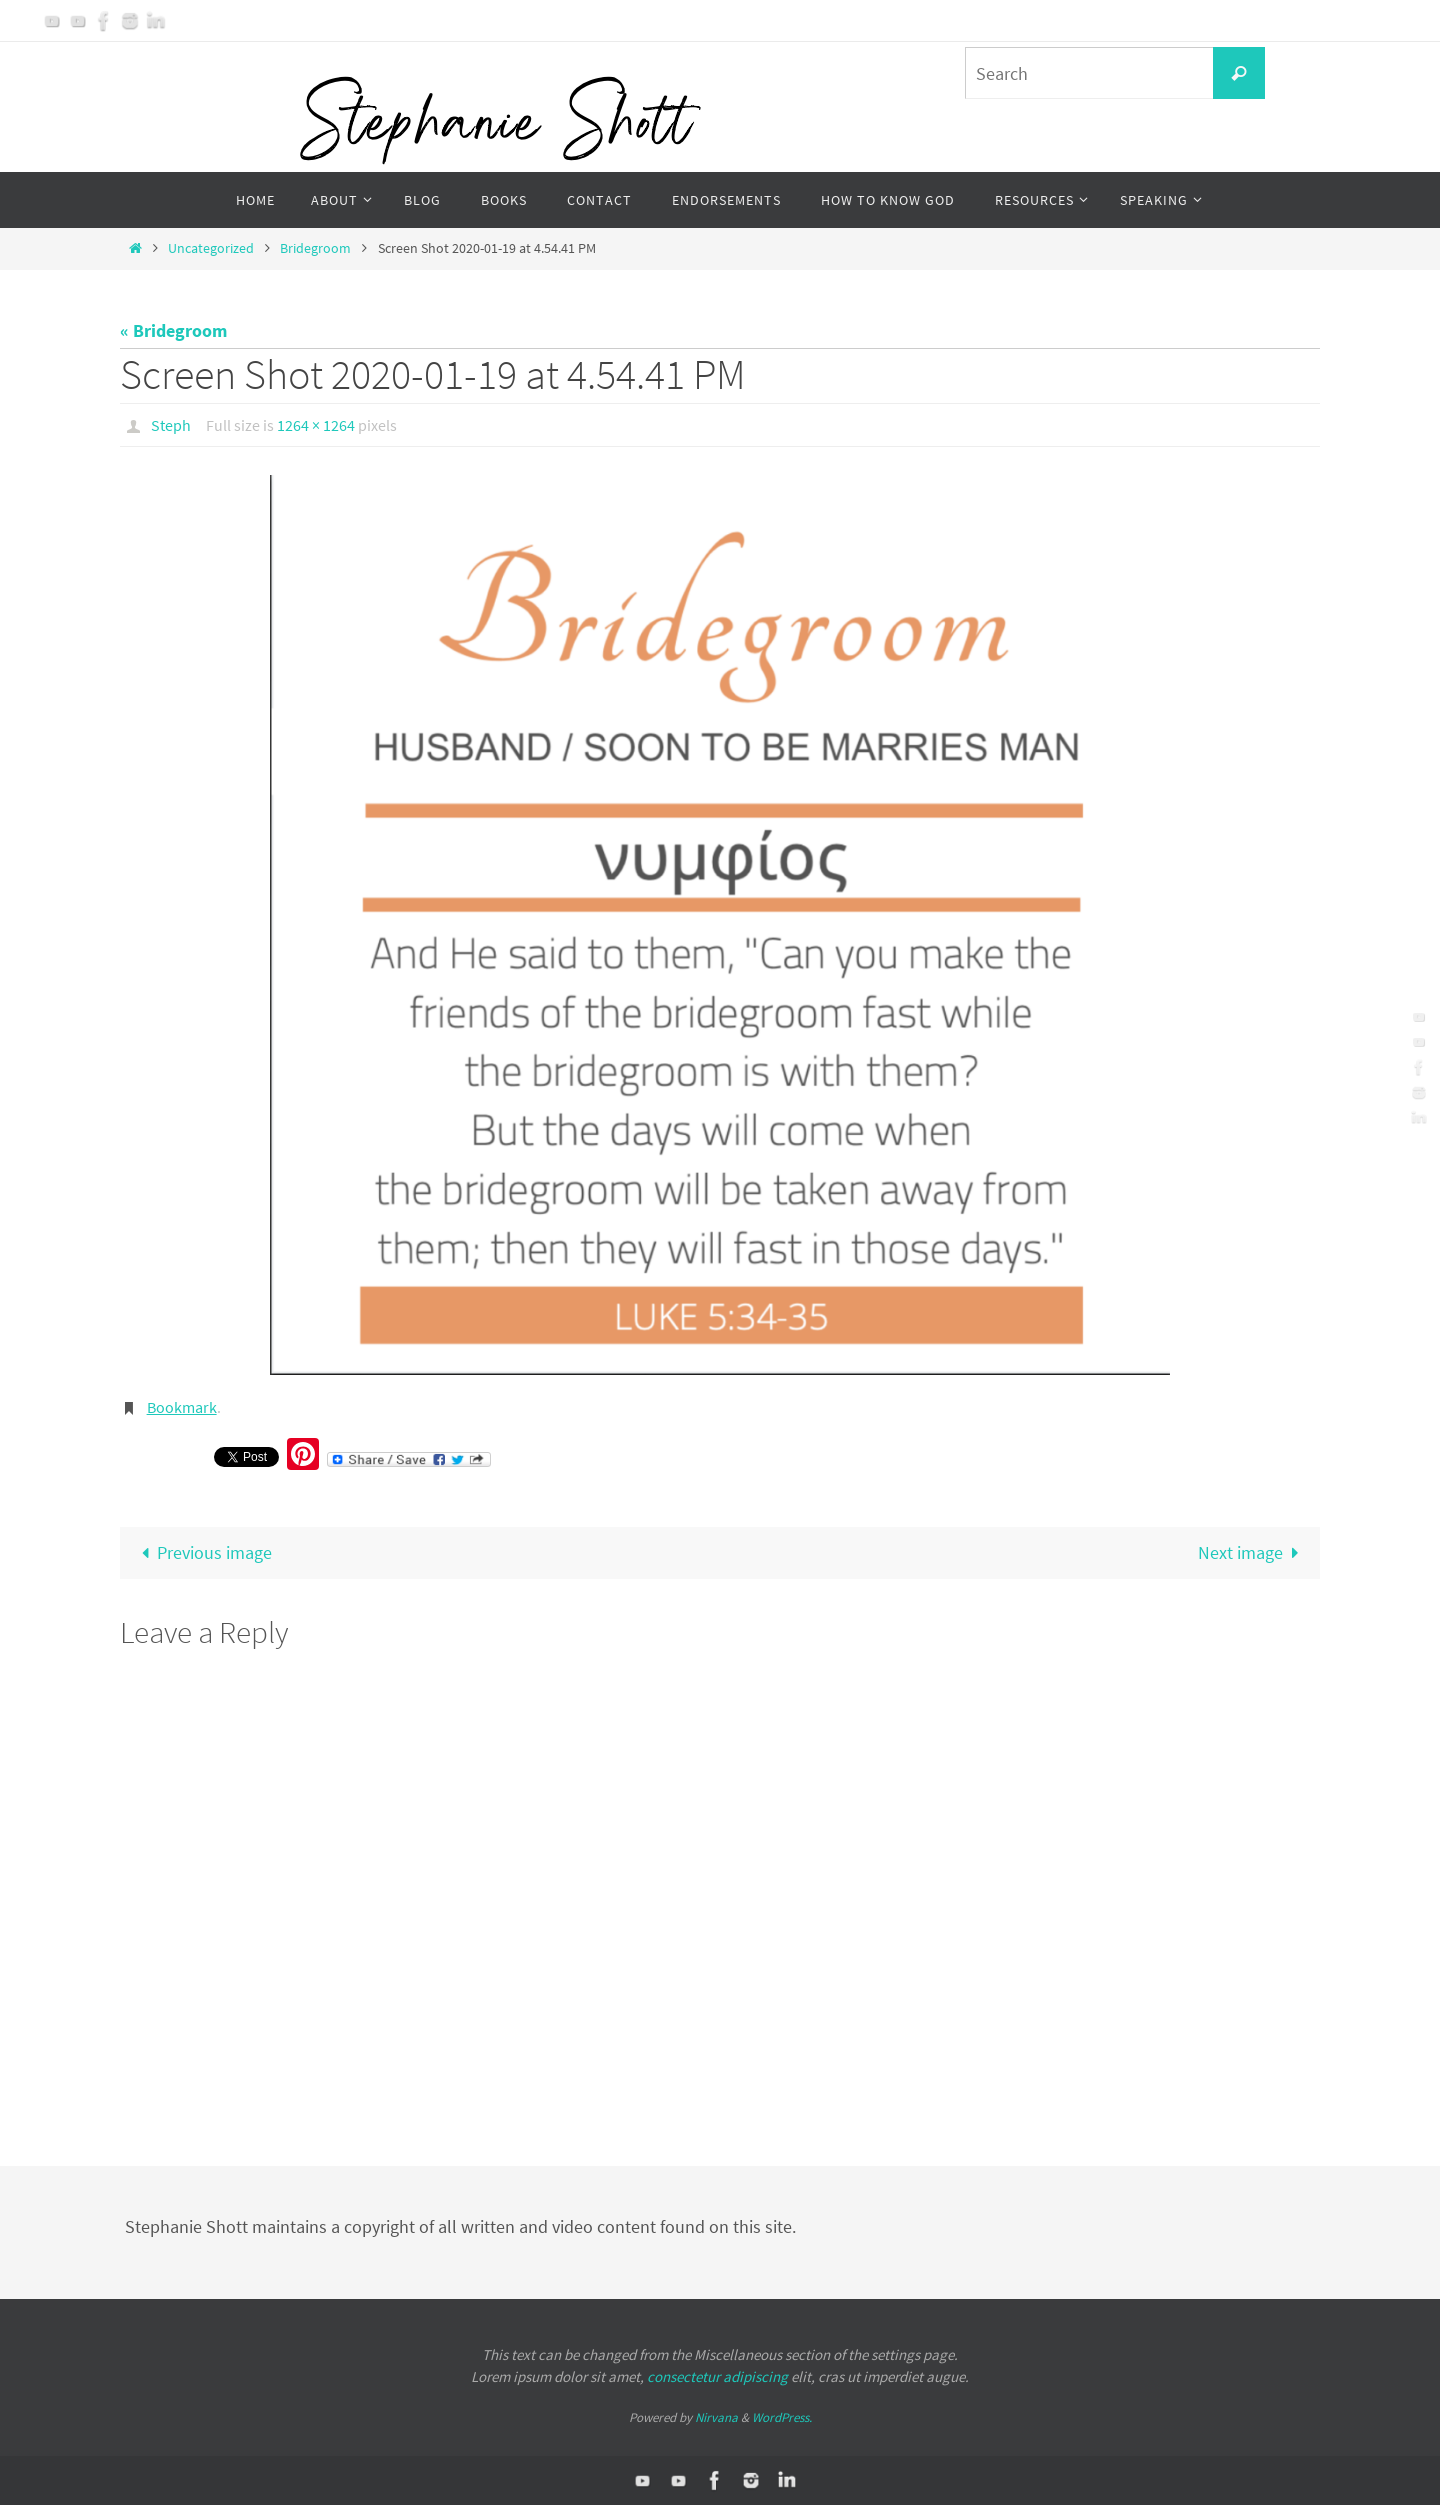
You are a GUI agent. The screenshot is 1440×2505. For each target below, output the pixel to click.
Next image (1253, 1552)
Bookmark (182, 1407)
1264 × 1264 (316, 425)
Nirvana (716, 2417)
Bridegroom (315, 248)
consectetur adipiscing (717, 2376)
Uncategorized (211, 248)
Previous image (202, 1552)
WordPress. (782, 2417)
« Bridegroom (173, 330)
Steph (171, 425)
